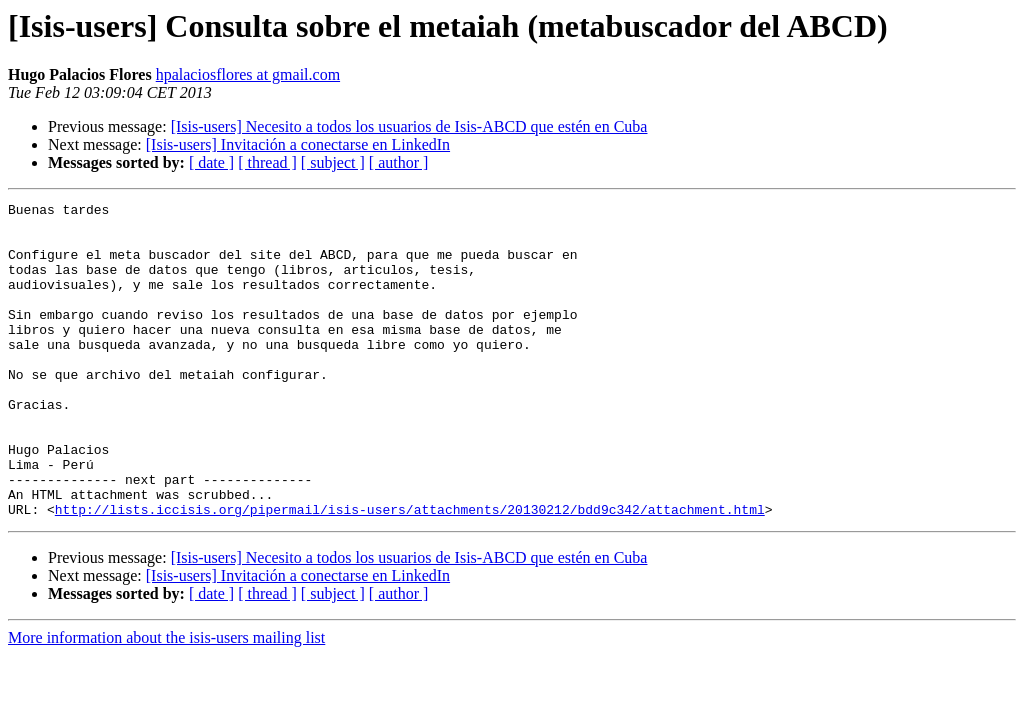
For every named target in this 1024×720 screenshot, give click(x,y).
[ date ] (211, 162)
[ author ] (399, 162)
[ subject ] (333, 162)
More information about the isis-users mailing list (166, 700)
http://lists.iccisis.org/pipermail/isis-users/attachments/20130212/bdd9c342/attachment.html (410, 572)
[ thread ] (267, 162)
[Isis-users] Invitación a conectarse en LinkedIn (298, 144)
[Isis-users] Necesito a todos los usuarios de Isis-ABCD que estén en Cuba (409, 126)
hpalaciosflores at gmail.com (248, 74)
